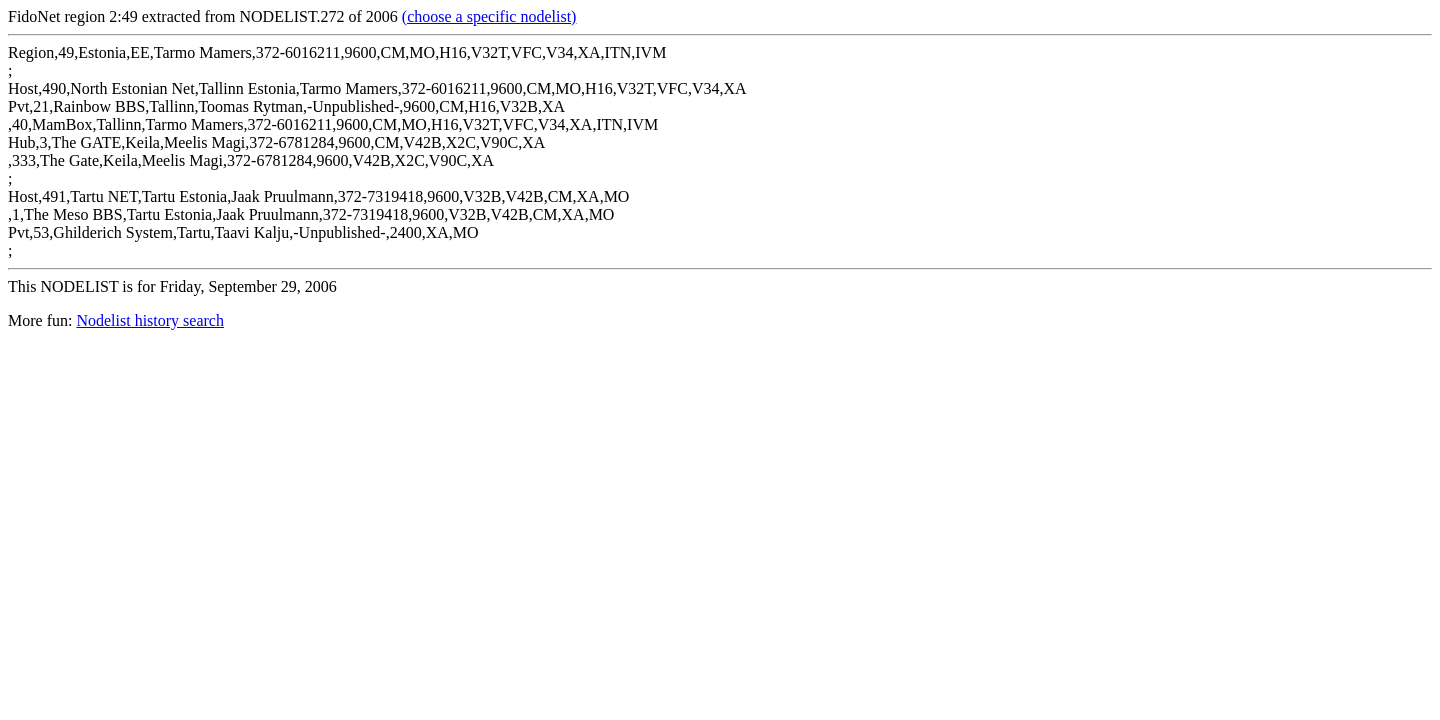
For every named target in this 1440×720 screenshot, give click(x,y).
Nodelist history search (150, 320)
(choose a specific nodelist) (489, 16)
